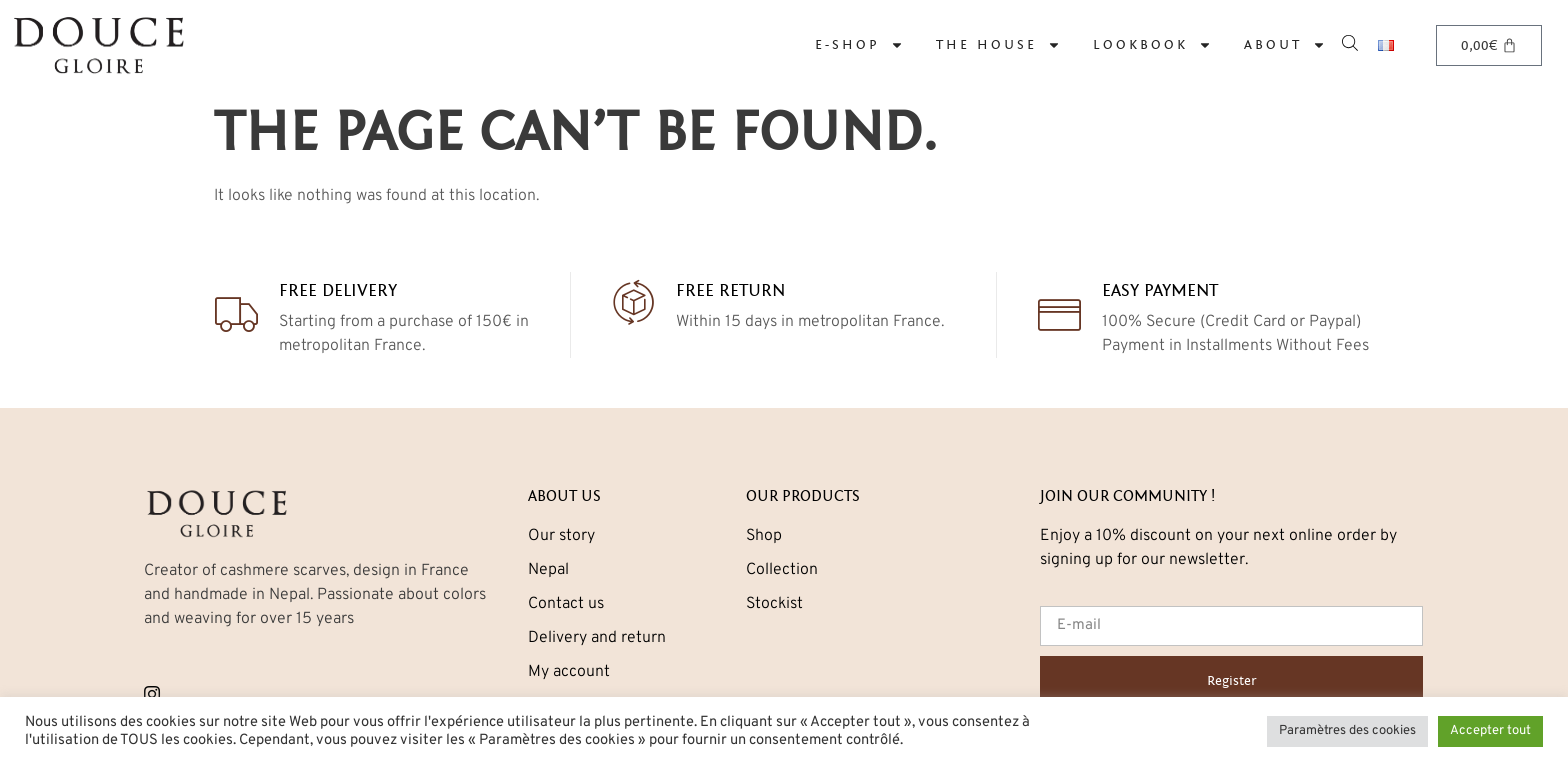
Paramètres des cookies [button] (1347, 731)
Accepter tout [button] (1490, 731)
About (1285, 45)
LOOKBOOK (1152, 45)
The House (998, 45)
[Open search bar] (1352, 41)
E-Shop (859, 45)
